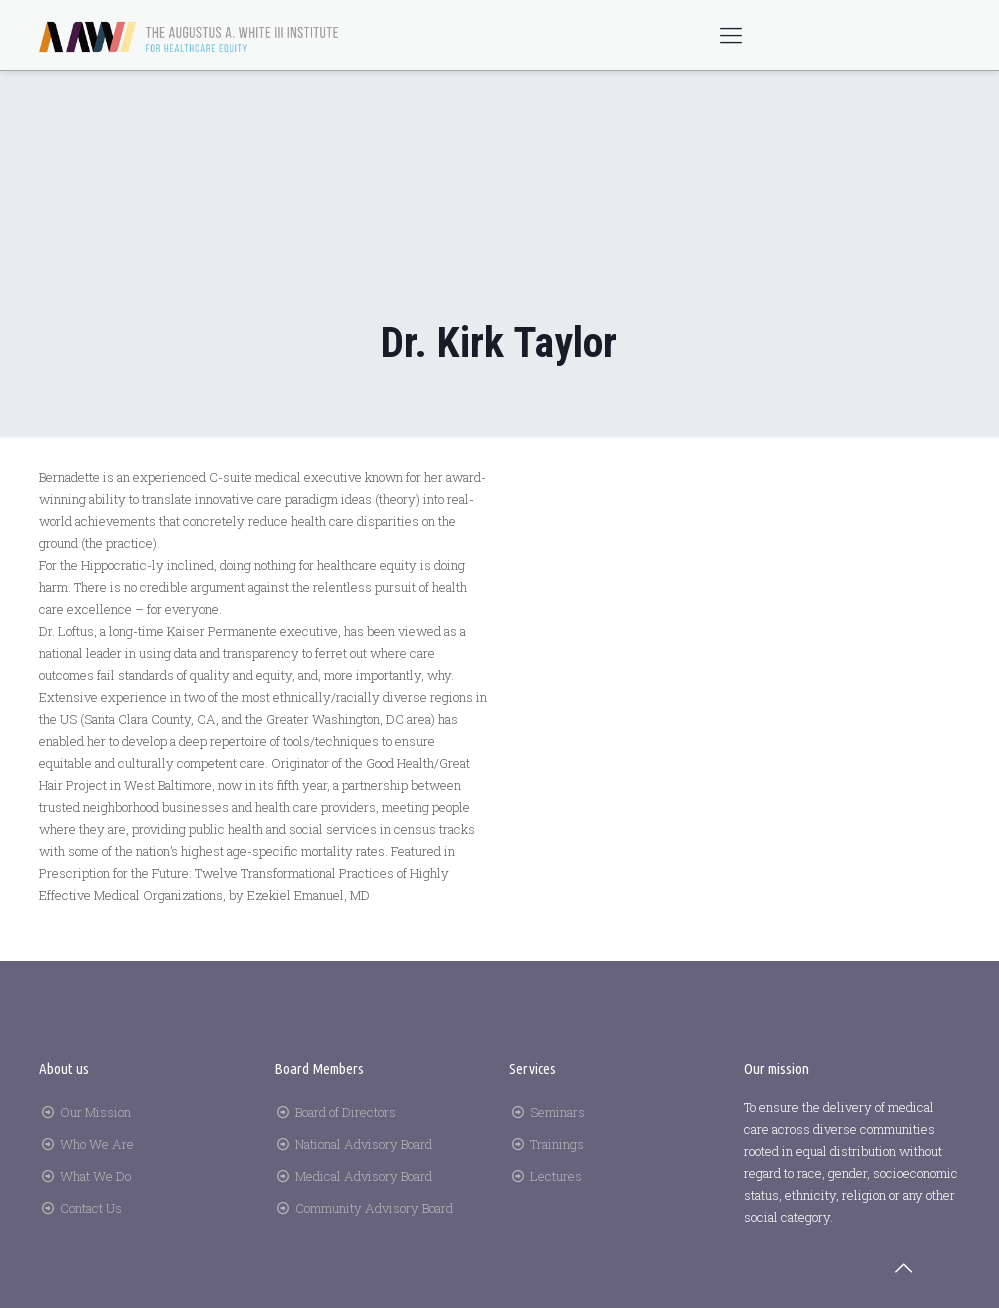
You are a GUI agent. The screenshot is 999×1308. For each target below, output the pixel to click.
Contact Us (91, 1208)
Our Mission (95, 1112)
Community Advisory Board (374, 1208)
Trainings (557, 1144)
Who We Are (97, 1144)
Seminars (557, 1112)
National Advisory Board (363, 1144)
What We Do (95, 1176)
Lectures (556, 1176)
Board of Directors (345, 1112)
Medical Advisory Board (363, 1176)
